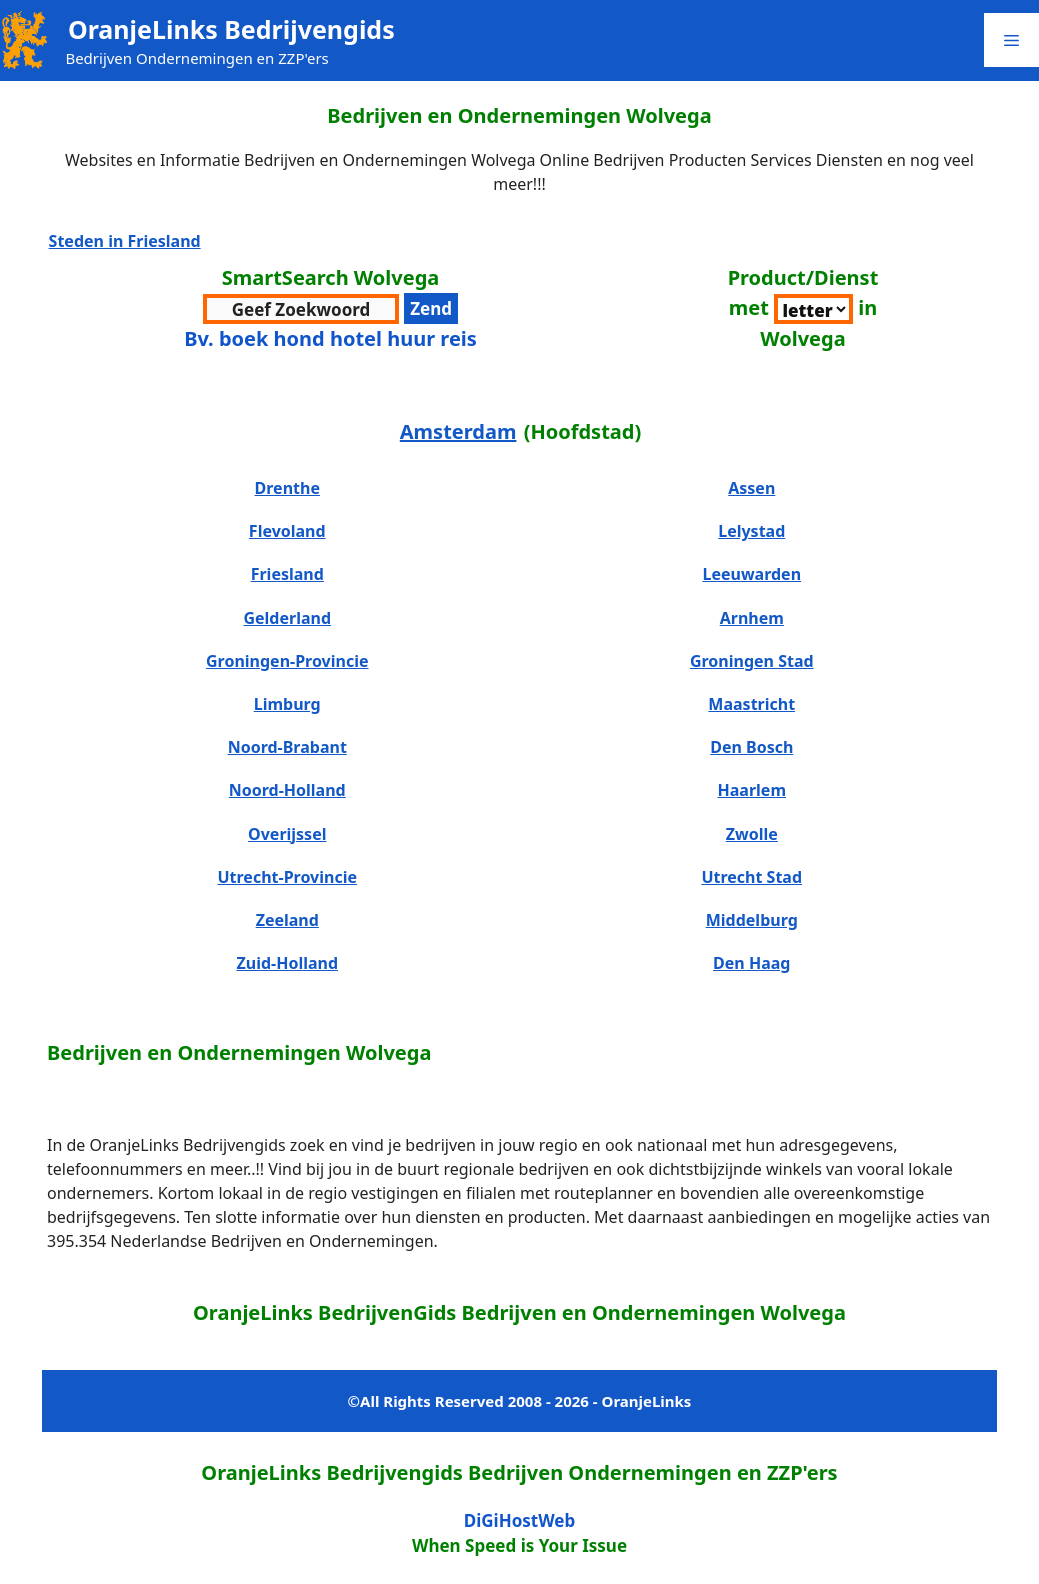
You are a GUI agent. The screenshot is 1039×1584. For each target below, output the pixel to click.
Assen (751, 488)
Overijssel (287, 834)
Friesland (287, 574)
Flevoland (287, 531)
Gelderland (287, 618)
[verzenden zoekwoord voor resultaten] (431, 309)
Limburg (287, 704)
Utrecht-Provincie (287, 877)
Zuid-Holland (287, 963)
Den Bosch (751, 747)
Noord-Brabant (287, 747)
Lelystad (751, 531)
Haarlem (752, 790)
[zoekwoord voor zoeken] (301, 309)
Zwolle (752, 834)
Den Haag (751, 963)
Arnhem (752, 618)
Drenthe (287, 488)
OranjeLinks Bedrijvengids (231, 29)
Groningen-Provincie (287, 661)
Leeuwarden (751, 574)
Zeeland (287, 920)
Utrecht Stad (751, 877)
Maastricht (751, 704)
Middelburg (752, 920)
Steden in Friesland (125, 241)
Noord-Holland (287, 790)
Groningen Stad (752, 661)
